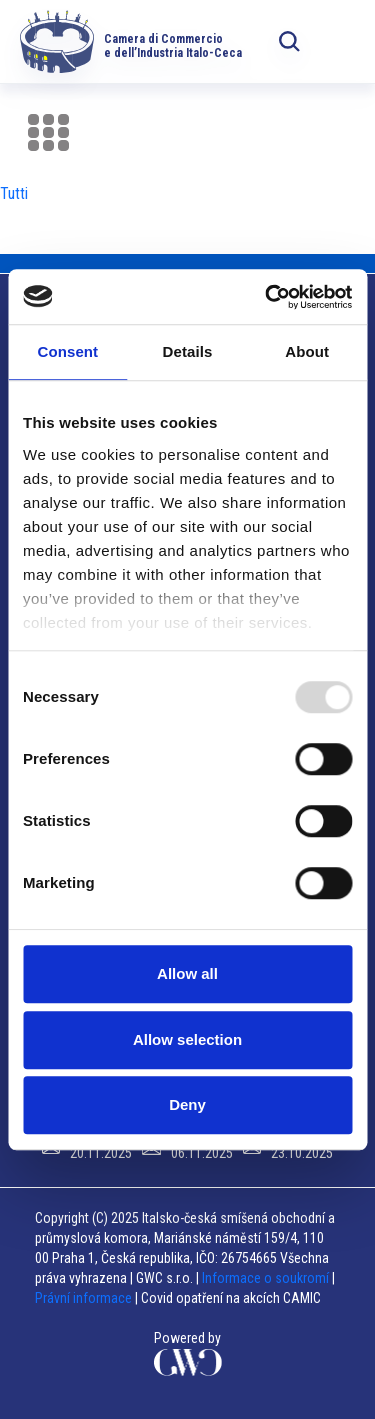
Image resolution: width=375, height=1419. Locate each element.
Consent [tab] (67, 351)
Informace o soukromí (267, 1278)
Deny (187, 1104)
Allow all (187, 973)
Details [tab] (188, 351)
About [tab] (307, 351)
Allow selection (187, 1039)
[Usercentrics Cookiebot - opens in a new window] (267, 297)
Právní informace (83, 1298)
